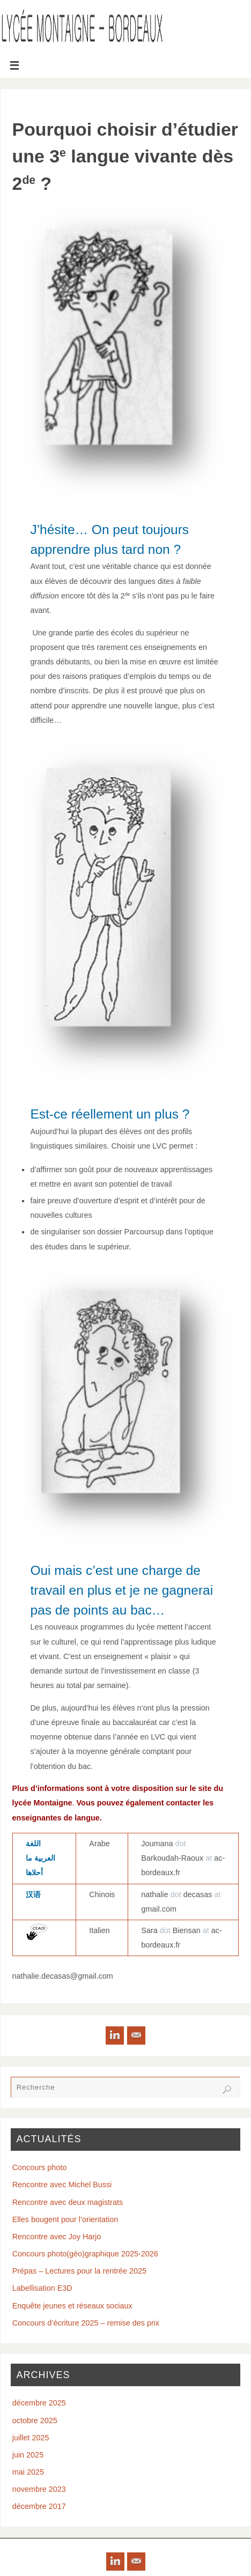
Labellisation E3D (42, 2288)
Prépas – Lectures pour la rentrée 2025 (79, 2271)
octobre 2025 (34, 2420)
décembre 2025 (39, 2403)
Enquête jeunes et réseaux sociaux (72, 2305)
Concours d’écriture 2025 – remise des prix (85, 2323)
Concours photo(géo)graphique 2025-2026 (85, 2253)
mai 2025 (28, 2472)
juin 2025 (27, 2455)
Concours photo (39, 2167)
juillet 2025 (30, 2437)
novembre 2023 (39, 2489)
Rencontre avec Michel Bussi (62, 2184)
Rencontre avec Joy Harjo (56, 2236)
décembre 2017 (39, 2506)
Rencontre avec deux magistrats (67, 2202)
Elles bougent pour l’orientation (65, 2219)
